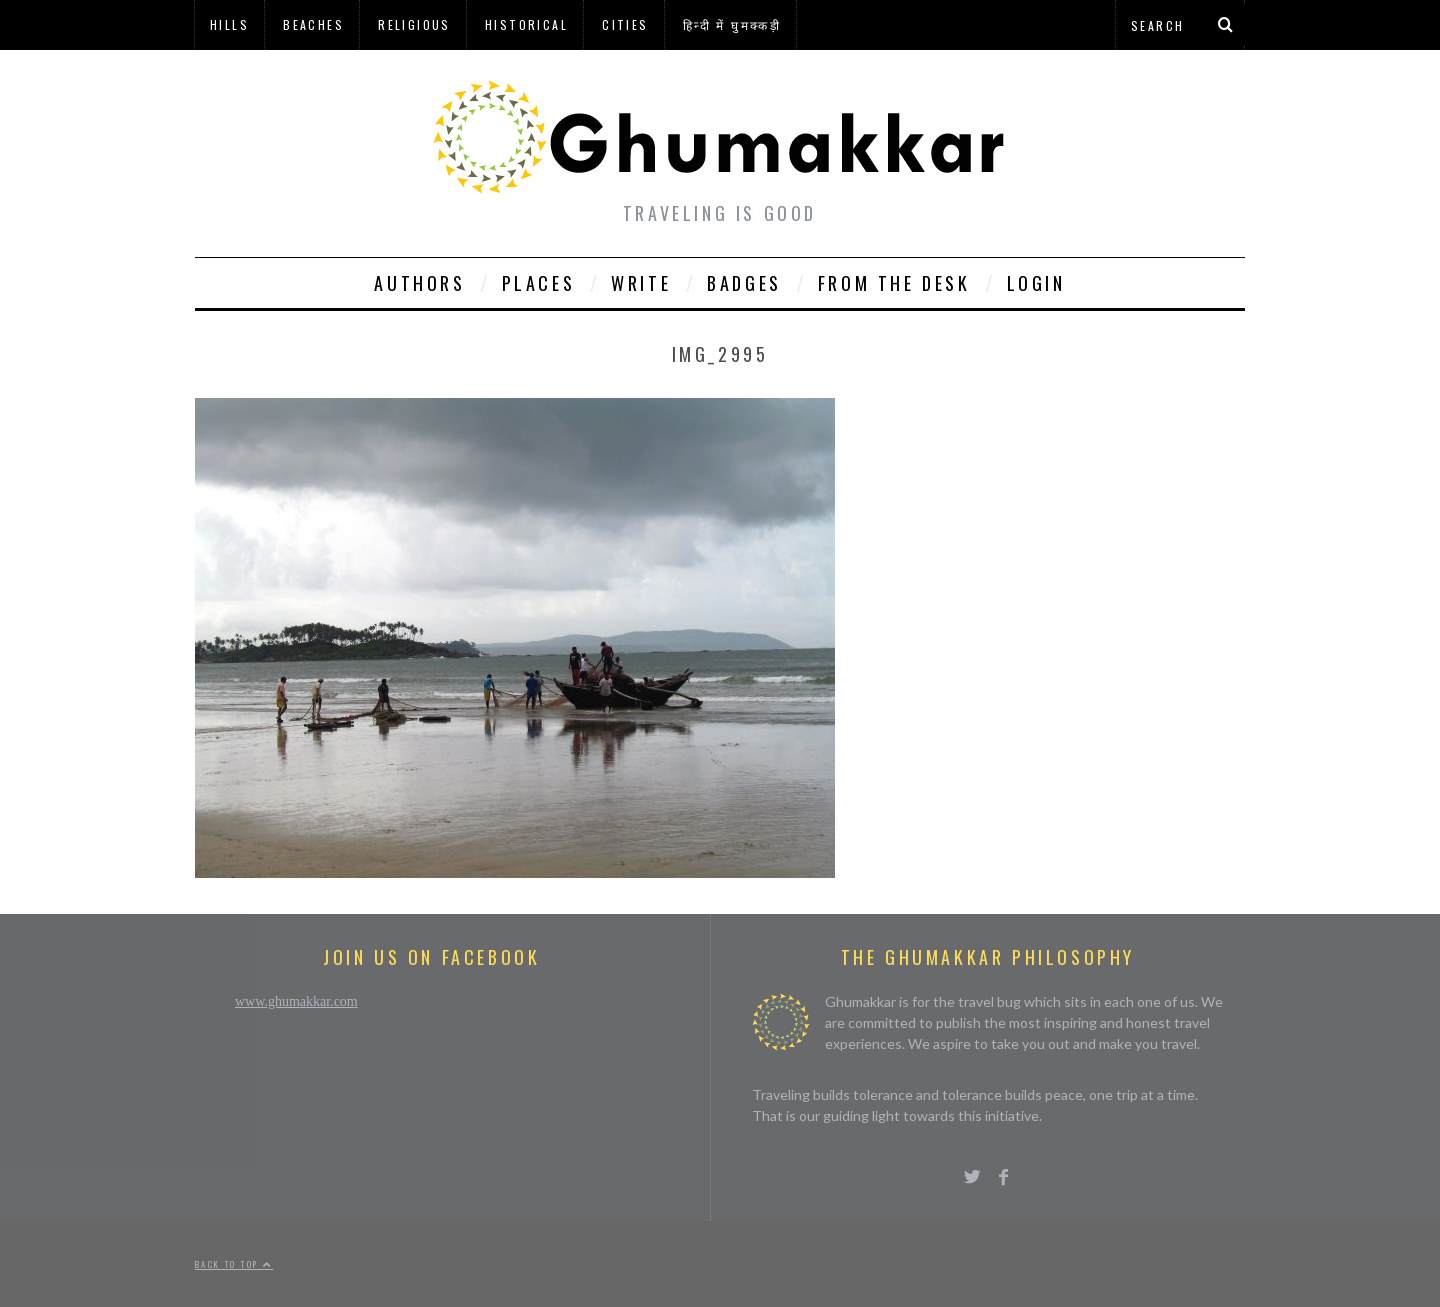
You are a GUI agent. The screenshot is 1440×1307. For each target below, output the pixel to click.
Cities (625, 24)
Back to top (234, 1264)
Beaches (313, 24)
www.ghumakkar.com (296, 1001)
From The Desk (894, 283)
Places (539, 283)
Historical (526, 24)
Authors (419, 283)
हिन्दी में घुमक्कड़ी (732, 24)
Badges (744, 283)
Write (641, 283)
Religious (414, 24)
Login (1036, 283)
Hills (229, 24)
